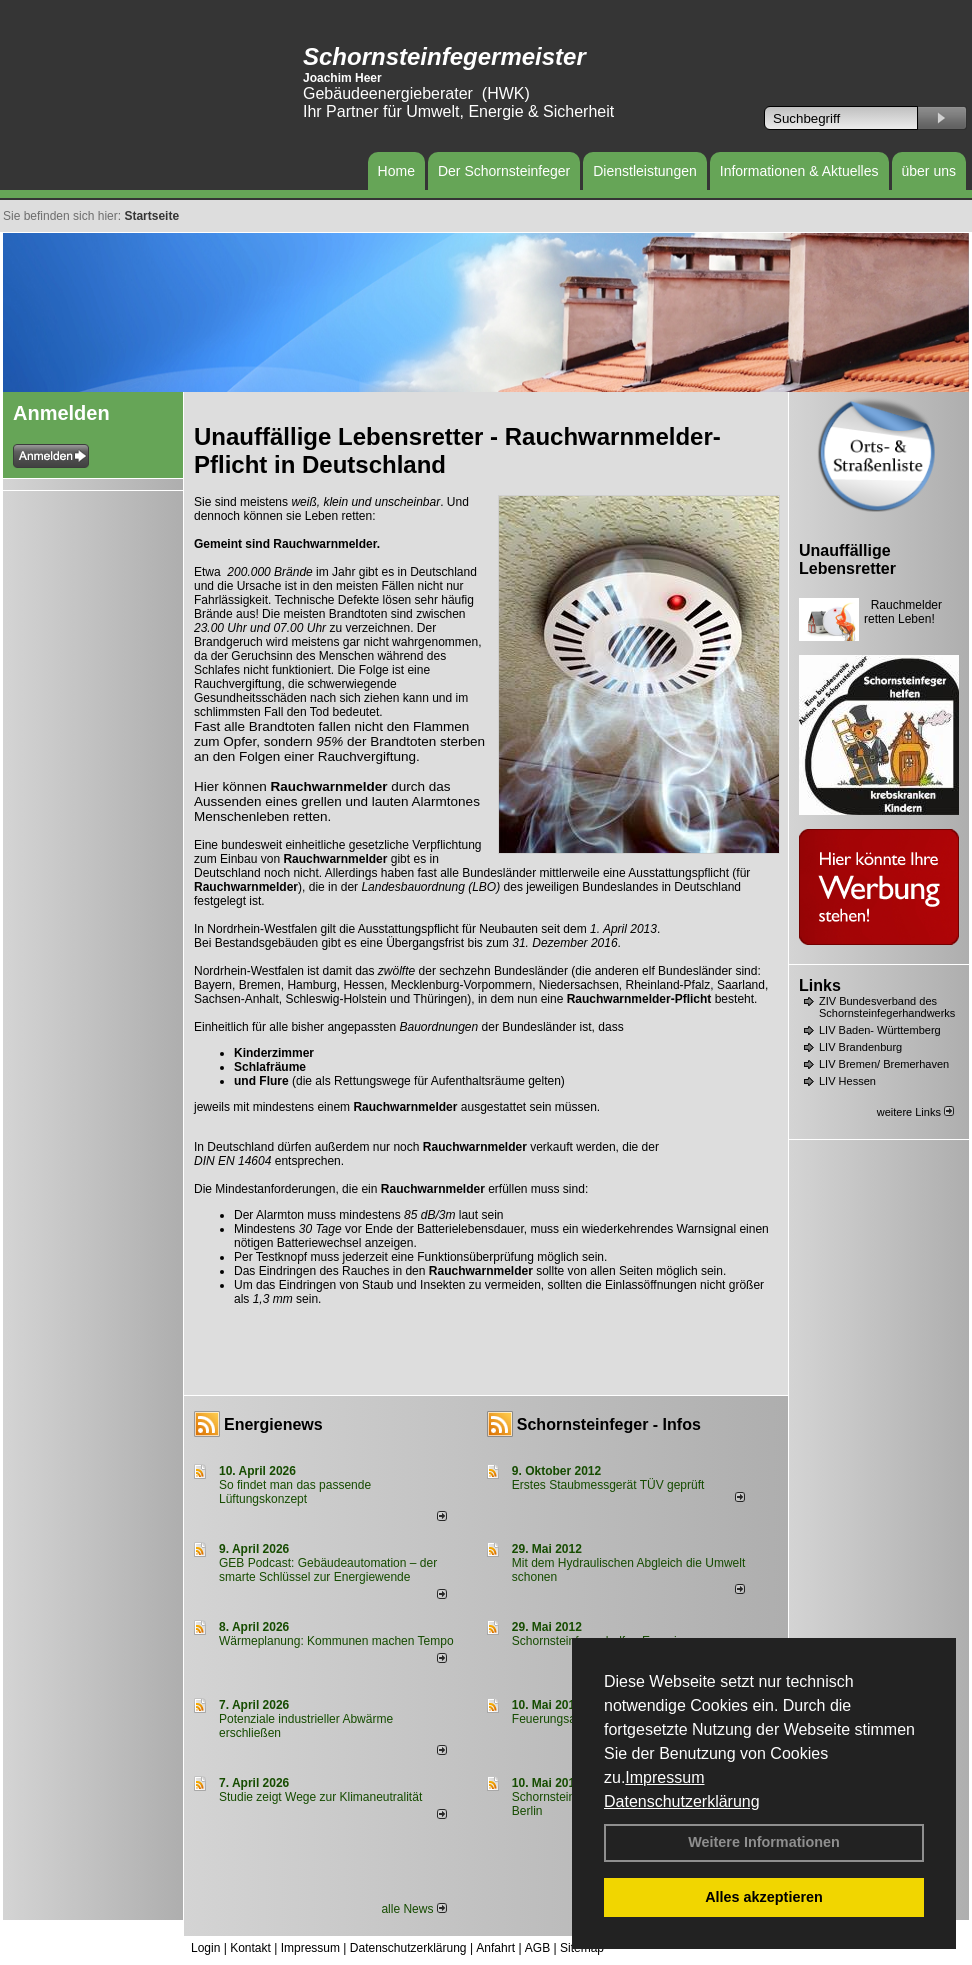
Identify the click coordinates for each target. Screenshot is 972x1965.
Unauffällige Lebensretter (847, 559)
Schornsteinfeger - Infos (609, 1424)
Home (396, 171)
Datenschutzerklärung (682, 1801)
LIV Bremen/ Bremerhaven (884, 1064)
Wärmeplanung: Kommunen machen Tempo (336, 1641)
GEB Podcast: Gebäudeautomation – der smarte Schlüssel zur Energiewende (328, 1570)
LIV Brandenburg (860, 1047)
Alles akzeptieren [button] (764, 1897)
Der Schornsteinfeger (504, 171)
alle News (413, 1909)
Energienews (273, 1424)
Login (205, 1948)
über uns (929, 171)
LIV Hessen (847, 1081)
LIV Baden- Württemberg (880, 1030)
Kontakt (250, 1948)
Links (820, 985)
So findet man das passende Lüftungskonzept (295, 1492)
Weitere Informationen (764, 1842)
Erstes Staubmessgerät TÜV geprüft (608, 1485)
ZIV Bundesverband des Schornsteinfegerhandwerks (887, 1007)
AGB (537, 1948)
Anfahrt (495, 1948)
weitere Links (915, 1112)
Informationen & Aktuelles (799, 171)
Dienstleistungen (645, 171)
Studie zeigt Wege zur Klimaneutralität (320, 1797)
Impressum (664, 1777)
